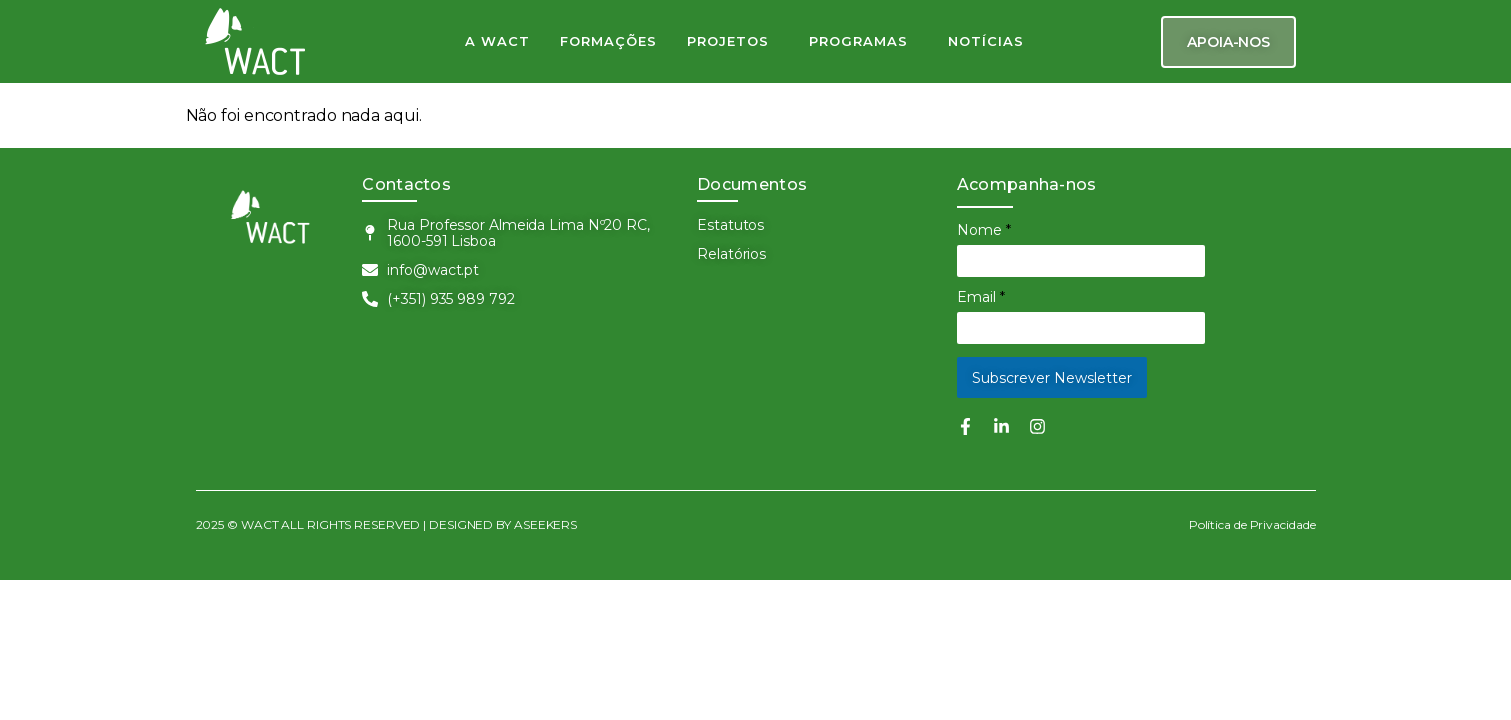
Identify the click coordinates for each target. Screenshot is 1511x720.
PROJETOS (728, 41)
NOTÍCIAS (986, 41)
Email (981, 297)
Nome (984, 230)
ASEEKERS (545, 524)
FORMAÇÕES (608, 41)
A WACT (497, 41)
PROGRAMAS (858, 41)
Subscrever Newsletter (1052, 378)
